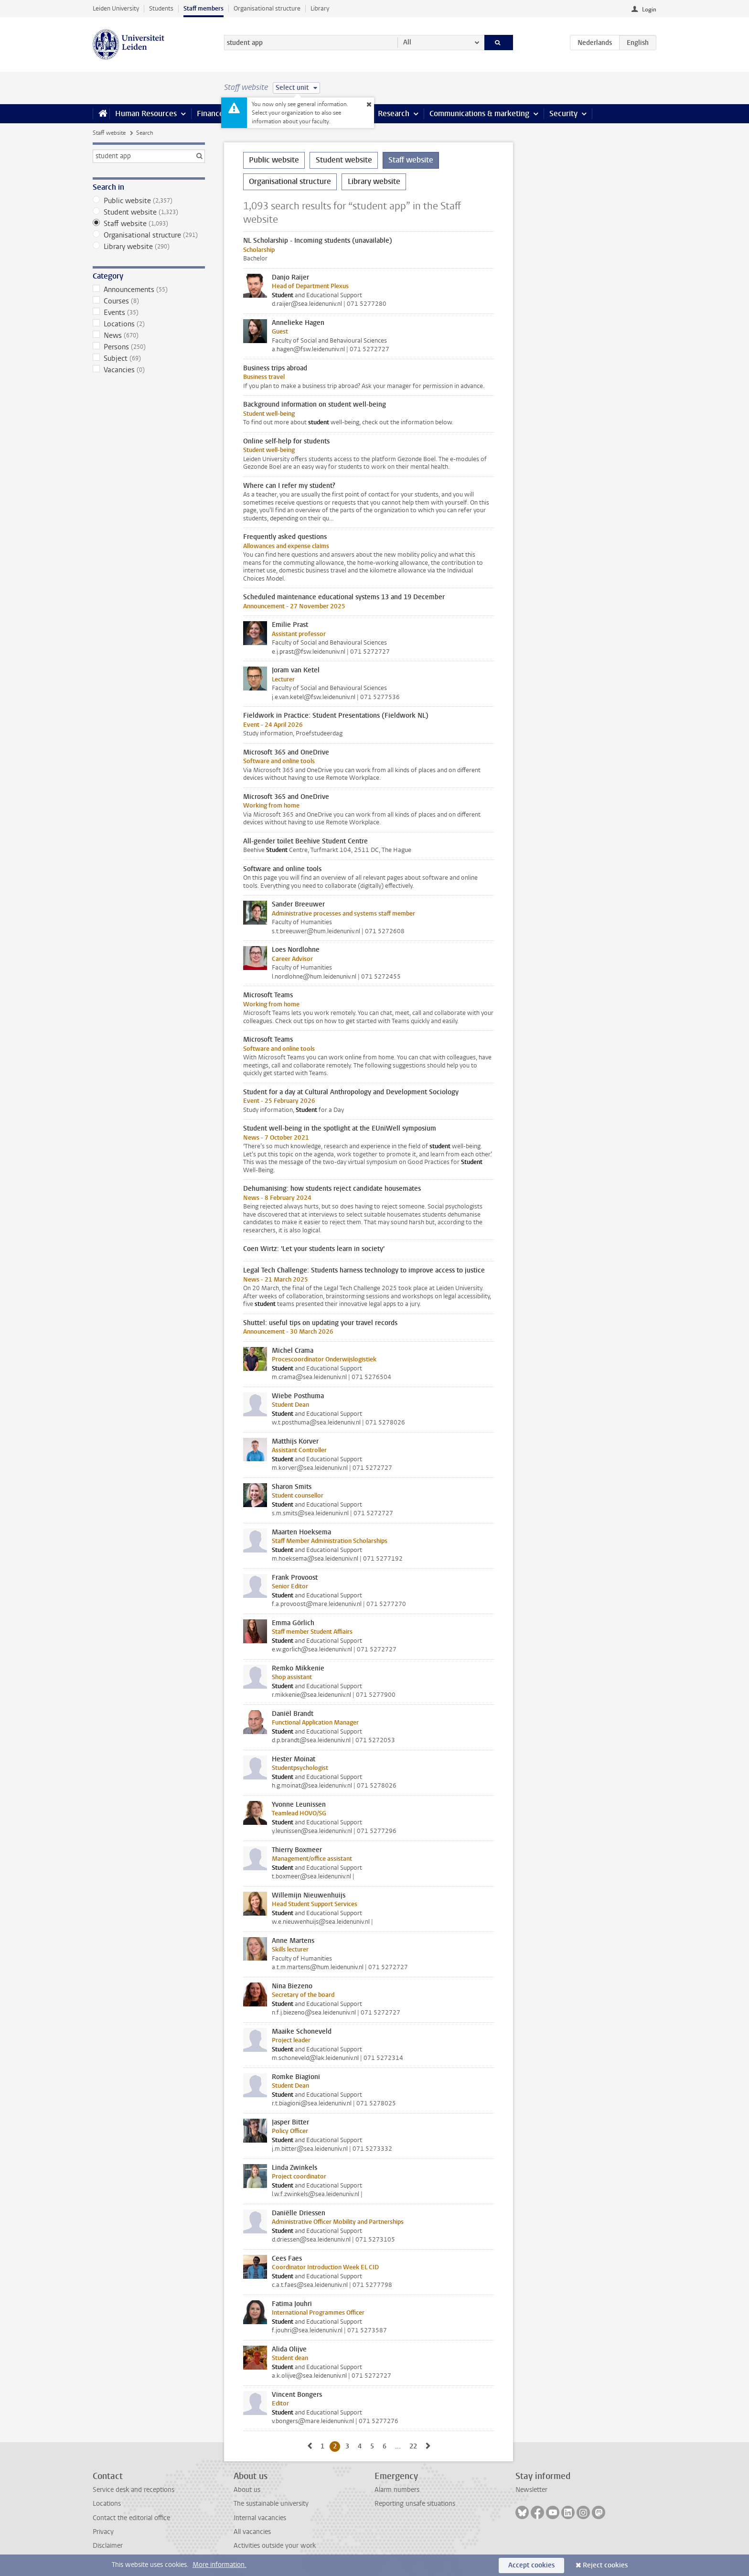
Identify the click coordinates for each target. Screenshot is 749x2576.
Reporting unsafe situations (414, 2503)
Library (319, 8)
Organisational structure (267, 8)
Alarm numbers (396, 2489)
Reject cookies (605, 2565)
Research (393, 113)
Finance (210, 113)
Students (161, 8)
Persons (149, 347)
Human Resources (146, 113)
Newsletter (531, 2489)
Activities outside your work (275, 2545)
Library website (149, 246)
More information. (219, 2564)
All (407, 42)
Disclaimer (108, 2545)
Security (563, 113)
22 (414, 2446)
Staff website (109, 133)
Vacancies (149, 370)
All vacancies (252, 2531)
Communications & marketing (479, 113)
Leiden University (116, 8)
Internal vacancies (260, 2517)
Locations (149, 324)
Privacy (103, 2531)
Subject (149, 358)
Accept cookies (531, 2565)
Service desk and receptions (133, 2489)
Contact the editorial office (131, 2517)
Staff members (203, 8)
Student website (149, 212)
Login (649, 9)
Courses (149, 301)
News (149, 335)
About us (247, 2489)
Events (149, 312)
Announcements (149, 289)
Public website (149, 200)
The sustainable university (271, 2503)
